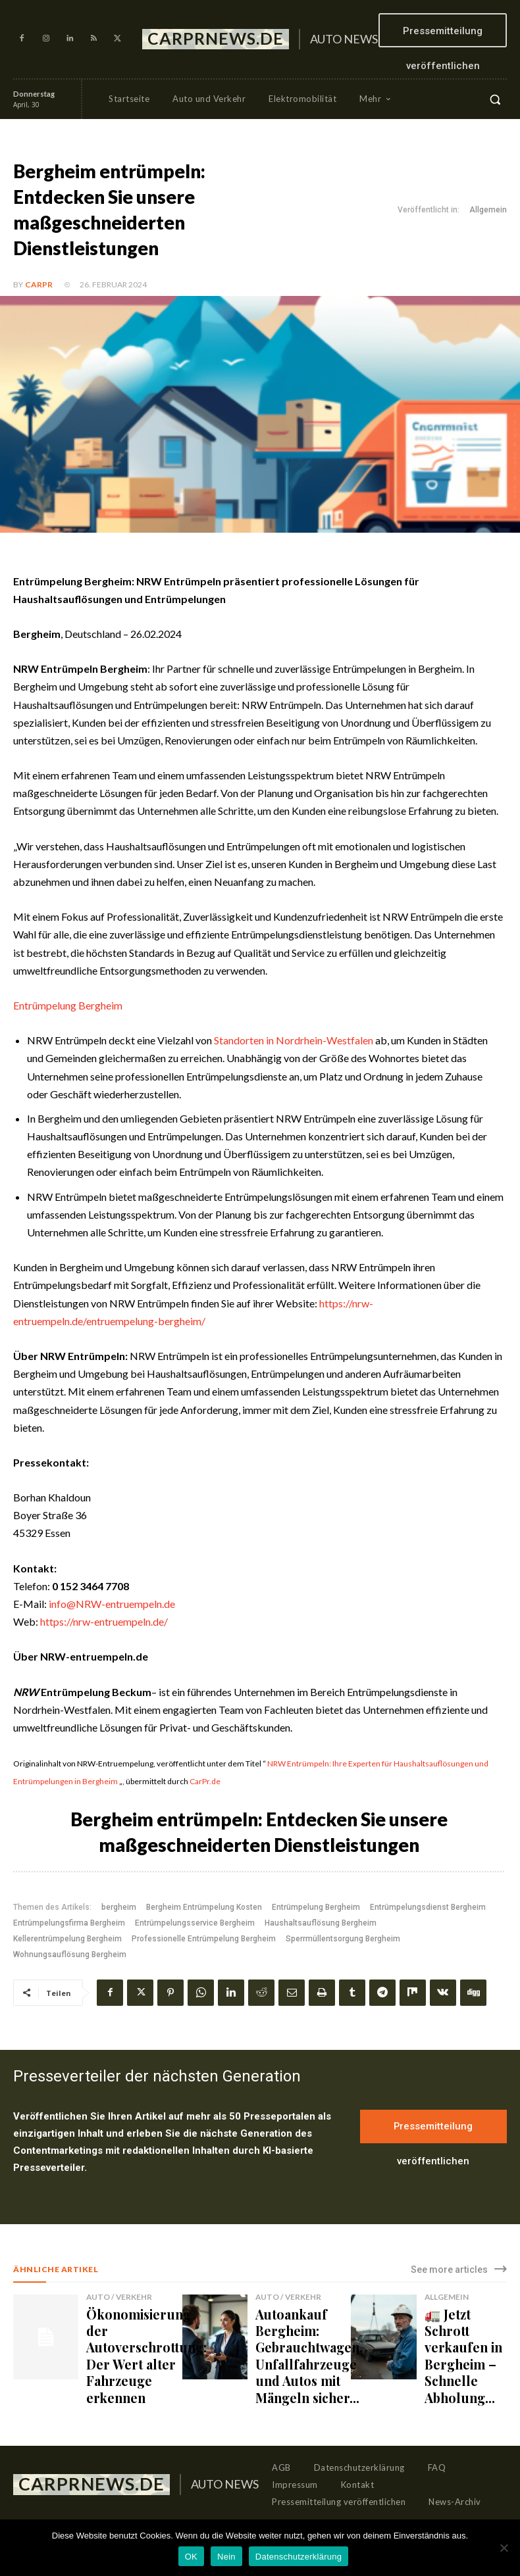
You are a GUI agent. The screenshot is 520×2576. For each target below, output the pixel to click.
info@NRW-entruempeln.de (112, 1603)
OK (191, 2557)
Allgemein (488, 210)
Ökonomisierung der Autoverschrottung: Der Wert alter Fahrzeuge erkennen (132, 2340)
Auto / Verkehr (115, 2296)
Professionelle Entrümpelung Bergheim (204, 1938)
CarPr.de (205, 1781)
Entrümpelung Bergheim (67, 1005)
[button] (495, 99)
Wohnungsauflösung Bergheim (69, 1954)
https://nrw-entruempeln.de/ (104, 1621)
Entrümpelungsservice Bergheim (195, 1923)
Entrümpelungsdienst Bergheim (428, 1907)
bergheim (118, 1907)
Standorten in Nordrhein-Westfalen (293, 1040)
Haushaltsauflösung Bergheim (321, 1923)
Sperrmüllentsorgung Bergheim (343, 1938)
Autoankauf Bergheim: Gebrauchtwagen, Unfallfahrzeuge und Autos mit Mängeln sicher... (296, 2340)
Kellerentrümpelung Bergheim (67, 1938)
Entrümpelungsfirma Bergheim (69, 1923)
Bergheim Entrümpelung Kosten (204, 1907)
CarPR (39, 284)
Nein (226, 2557)
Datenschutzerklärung (298, 2557)
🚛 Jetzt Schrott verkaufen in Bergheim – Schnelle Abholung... (461, 2334)
